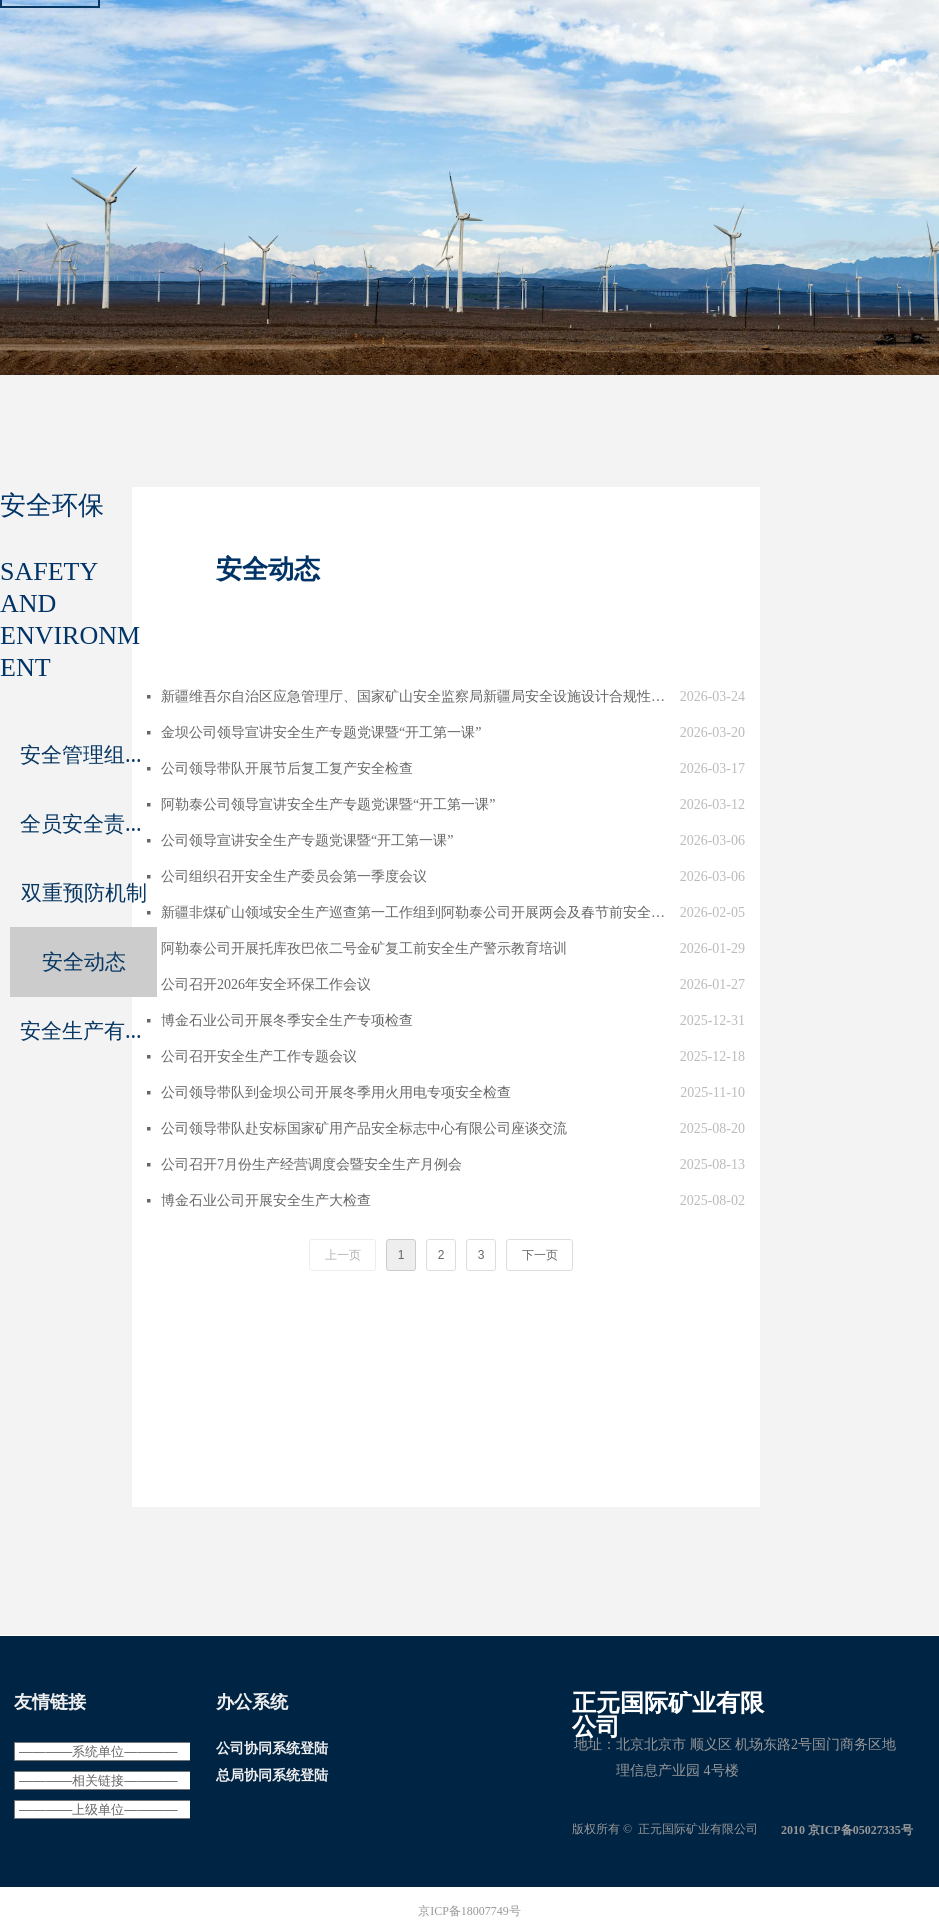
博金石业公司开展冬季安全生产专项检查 (287, 1020)
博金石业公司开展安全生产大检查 (266, 1200)
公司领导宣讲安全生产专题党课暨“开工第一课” (307, 840)
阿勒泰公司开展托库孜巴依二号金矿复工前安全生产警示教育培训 (364, 948)
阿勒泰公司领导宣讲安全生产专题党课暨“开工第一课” (328, 804)
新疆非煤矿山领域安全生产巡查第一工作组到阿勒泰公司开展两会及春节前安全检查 (415, 912)
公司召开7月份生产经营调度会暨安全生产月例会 (311, 1164)
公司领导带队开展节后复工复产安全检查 (287, 768)
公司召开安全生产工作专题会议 (259, 1056)
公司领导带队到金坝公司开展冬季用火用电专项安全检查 (336, 1092)
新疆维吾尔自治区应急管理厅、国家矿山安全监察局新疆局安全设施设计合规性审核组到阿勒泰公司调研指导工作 (415, 696)
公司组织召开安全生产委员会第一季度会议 (294, 876)
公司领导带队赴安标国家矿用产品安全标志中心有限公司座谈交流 (364, 1128)
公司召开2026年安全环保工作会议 (266, 984)
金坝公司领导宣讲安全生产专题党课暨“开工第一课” (321, 732)
